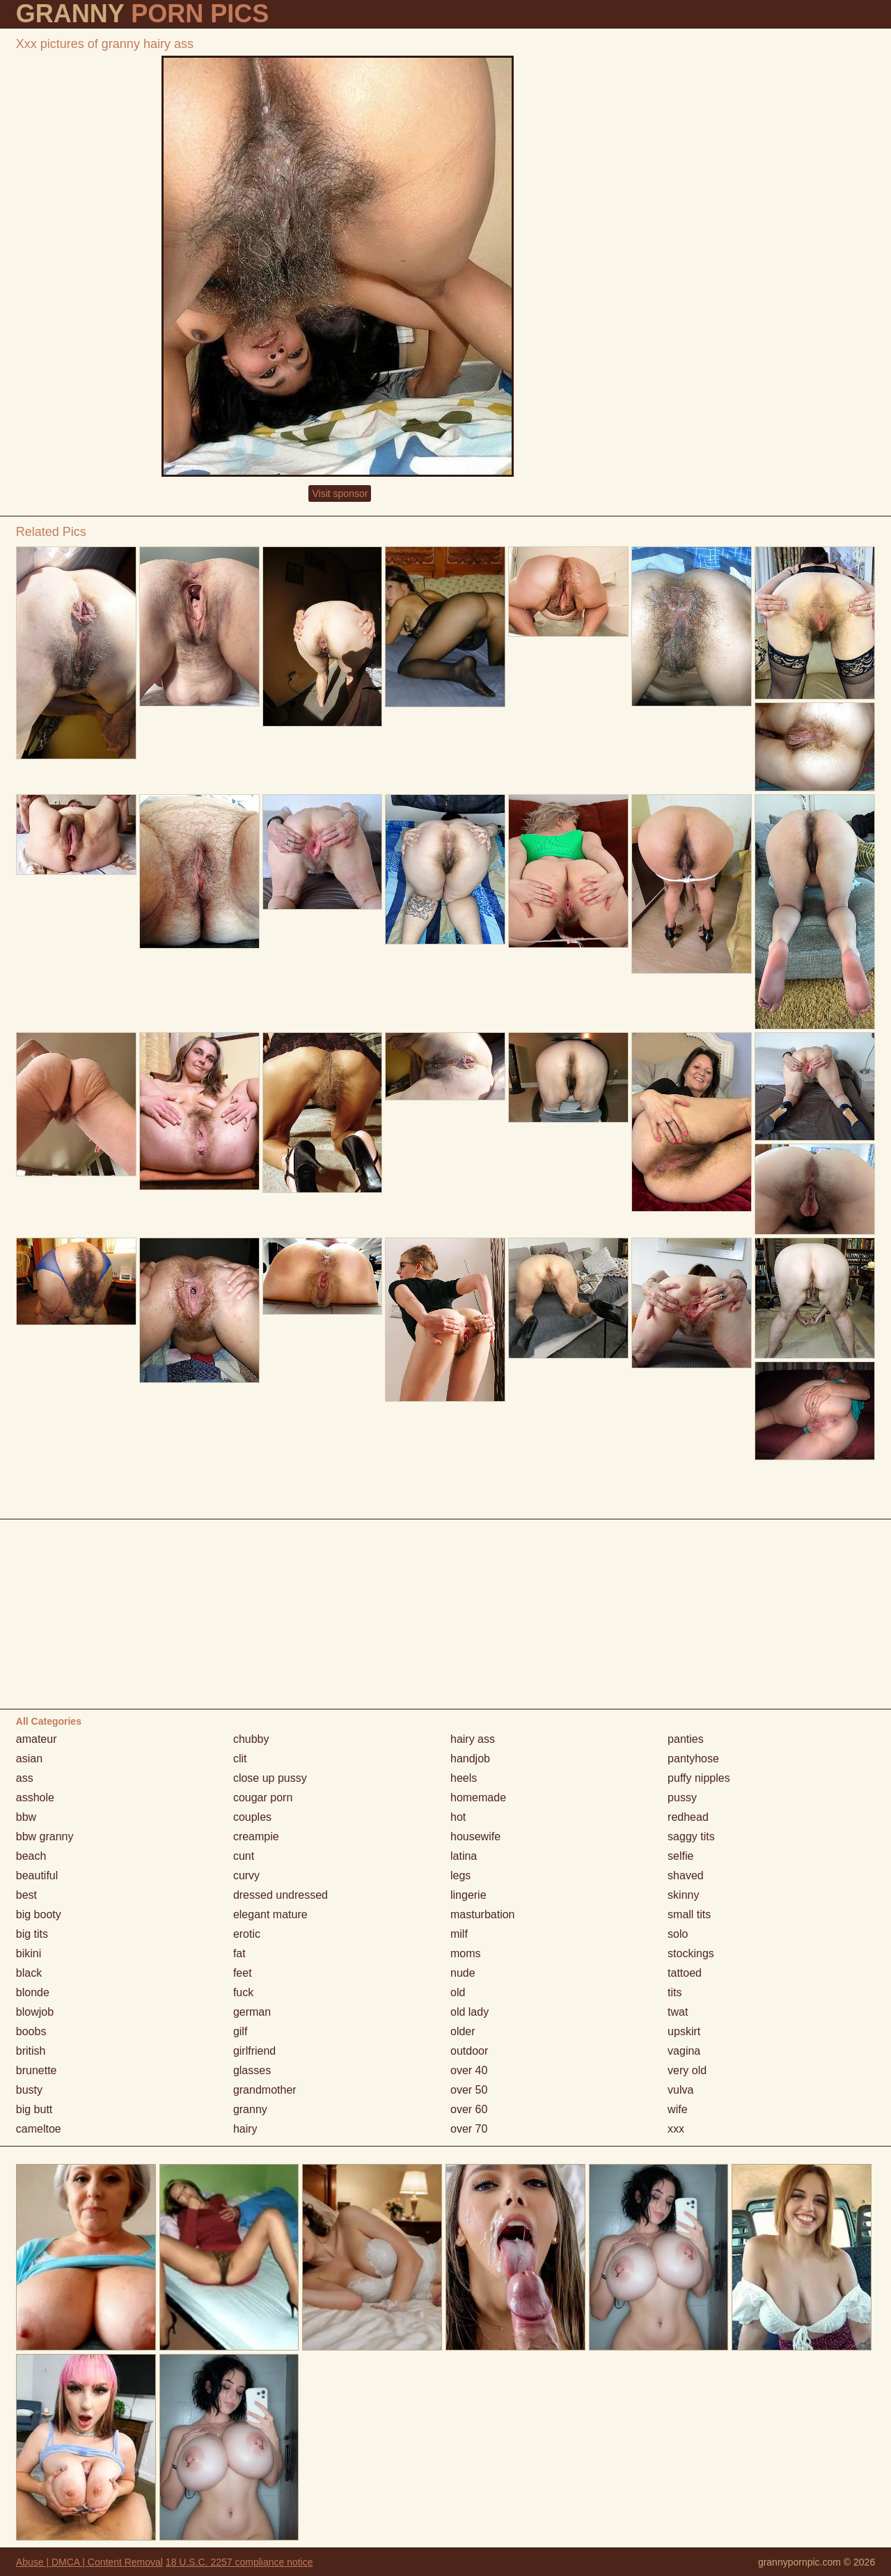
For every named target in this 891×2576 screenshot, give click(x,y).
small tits (689, 1914)
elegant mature (270, 1914)
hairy (245, 2129)
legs (460, 1875)
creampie (256, 1836)
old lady (469, 2012)
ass (24, 1778)
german (252, 2012)
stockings (691, 1953)
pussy (682, 1797)
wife (677, 2109)
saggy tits (691, 1836)
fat (239, 1953)
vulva (680, 2090)
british (31, 2051)
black (29, 1973)
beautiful (37, 1875)
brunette (36, 2070)
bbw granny (45, 1836)
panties (686, 1739)
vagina (684, 2051)
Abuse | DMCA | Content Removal (89, 2562)
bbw (26, 1817)
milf (459, 1934)
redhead (688, 1817)
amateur (36, 1739)
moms (465, 1953)
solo (678, 1934)
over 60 (468, 2109)
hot (458, 1817)
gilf (240, 2031)
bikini (28, 1953)
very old (687, 2070)
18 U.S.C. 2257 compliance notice (239, 2562)
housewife (475, 1836)
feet (242, 1973)
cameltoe (38, 2129)
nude (462, 1973)
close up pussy (270, 1778)
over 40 (468, 2070)
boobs (31, 2031)
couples (252, 1817)
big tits (32, 1934)
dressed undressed (280, 1895)
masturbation (482, 1914)
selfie (680, 1856)
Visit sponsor (340, 493)
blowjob (35, 2012)
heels (463, 1778)
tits (674, 1992)
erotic (246, 1934)
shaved (686, 1875)
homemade (478, 1797)
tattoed (685, 1973)
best (26, 1895)
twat (678, 2012)
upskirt (684, 2031)
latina (463, 1856)
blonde (32, 1992)
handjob (470, 1758)
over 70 (468, 2129)
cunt (243, 1856)
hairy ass (472, 1739)
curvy (246, 1875)
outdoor (469, 2051)
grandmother (265, 2090)
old (457, 1992)
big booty (38, 1914)
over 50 (468, 2090)
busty (29, 2090)
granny (250, 2109)
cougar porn (262, 1797)
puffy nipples (699, 1778)
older (462, 2031)
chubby (251, 1739)
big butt (34, 2109)
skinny (683, 1895)
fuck (243, 1992)
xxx (676, 2129)
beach (31, 1856)
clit (240, 1758)
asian (29, 1758)
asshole (35, 1797)
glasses (252, 2070)
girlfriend (254, 2051)
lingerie (468, 1895)
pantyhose (693, 1758)
